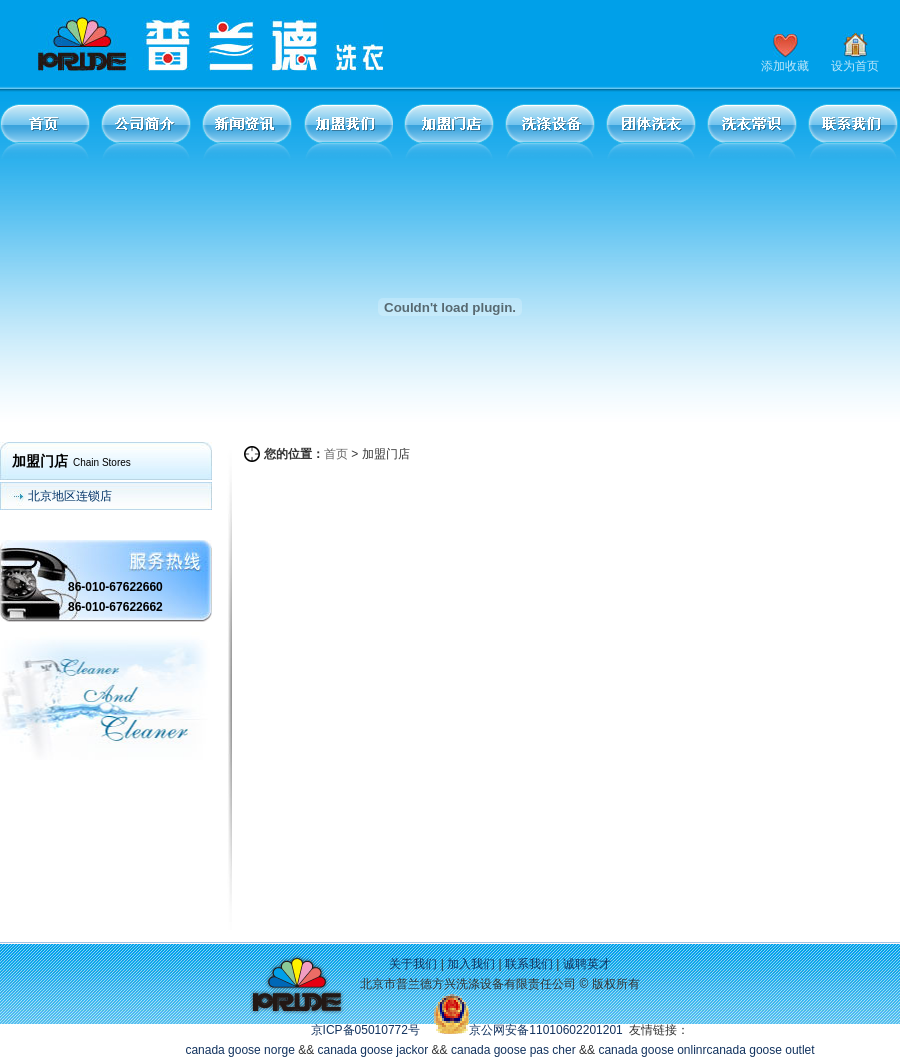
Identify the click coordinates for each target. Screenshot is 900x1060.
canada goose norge (239, 1050)
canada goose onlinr (652, 1050)
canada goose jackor (373, 1050)
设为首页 (855, 66)
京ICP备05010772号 (365, 1030)
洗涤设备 (550, 131)
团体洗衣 (651, 131)
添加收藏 (785, 66)
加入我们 (471, 964)
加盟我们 (348, 131)
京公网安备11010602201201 (545, 1030)
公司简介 (146, 131)
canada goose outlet (761, 1050)
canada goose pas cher (513, 1050)
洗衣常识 (752, 131)
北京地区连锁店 (70, 496)
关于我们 (413, 964)
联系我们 (853, 131)
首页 (45, 131)
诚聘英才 (587, 964)
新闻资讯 (247, 131)
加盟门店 (449, 131)
